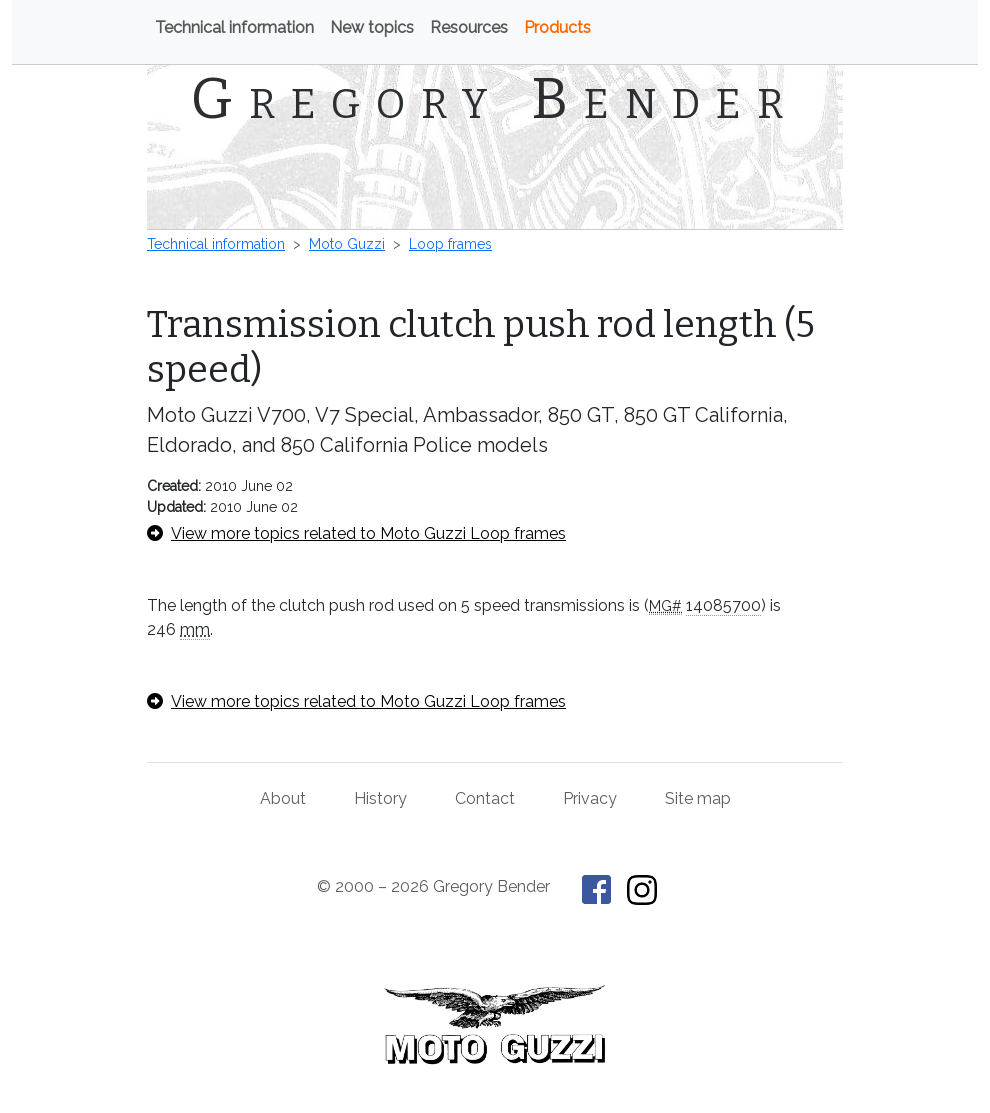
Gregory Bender (495, 99)
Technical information (234, 27)
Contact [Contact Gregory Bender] (485, 798)
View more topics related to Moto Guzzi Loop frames (356, 533)
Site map (698, 798)
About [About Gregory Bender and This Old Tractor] (283, 798)
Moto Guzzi (347, 244)
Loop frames (450, 244)
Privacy (590, 798)
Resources (469, 27)
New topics (372, 27)
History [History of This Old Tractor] (380, 798)
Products (557, 27)
